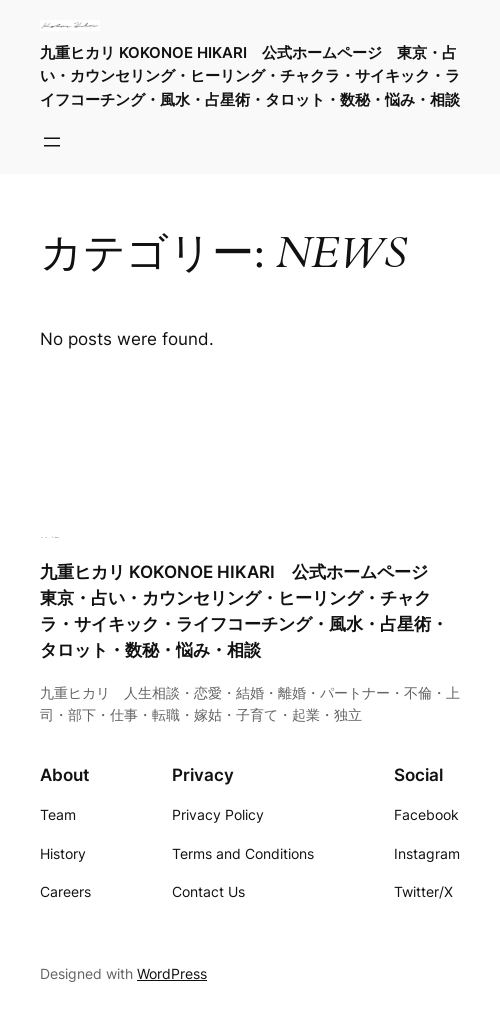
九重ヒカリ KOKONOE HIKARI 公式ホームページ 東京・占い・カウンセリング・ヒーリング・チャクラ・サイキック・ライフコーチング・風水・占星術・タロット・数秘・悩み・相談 (250, 75)
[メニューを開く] (52, 142)
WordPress (172, 973)
